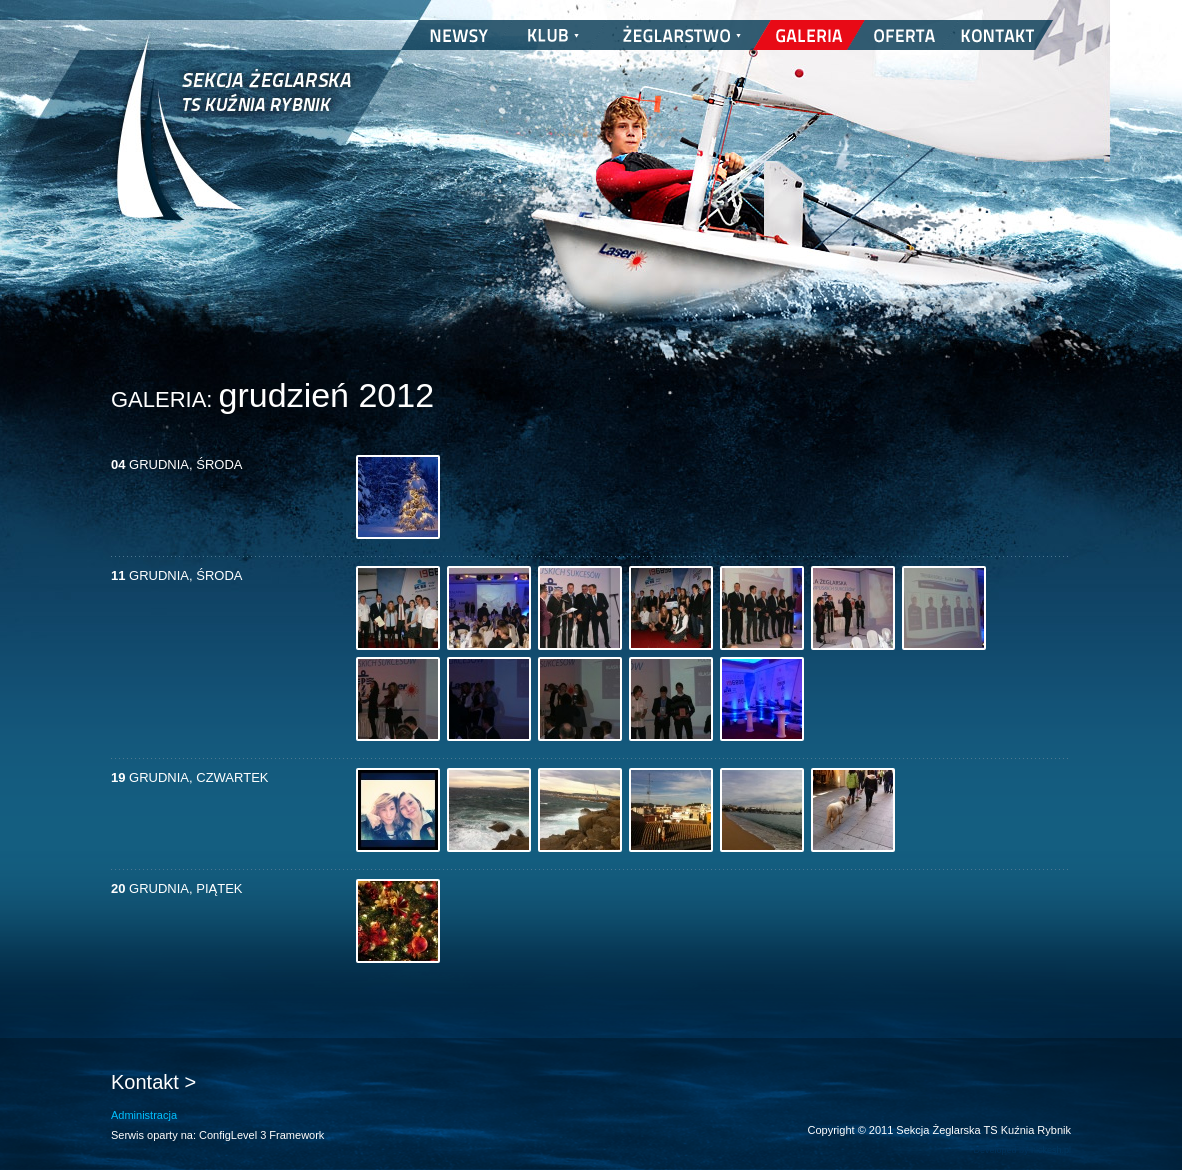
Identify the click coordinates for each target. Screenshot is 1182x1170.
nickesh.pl (1051, 1150)
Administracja (144, 1115)
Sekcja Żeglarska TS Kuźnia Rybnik (233, 140)
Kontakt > (153, 1082)
